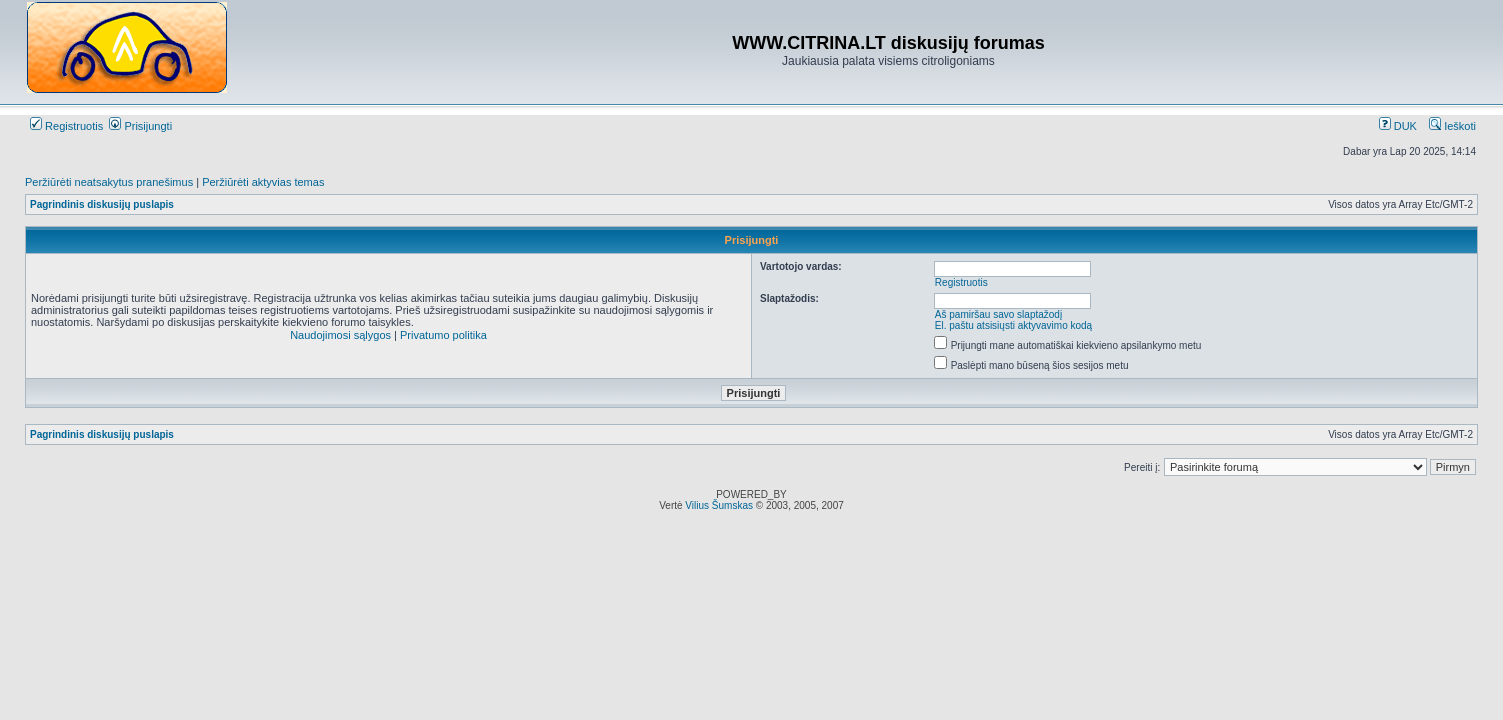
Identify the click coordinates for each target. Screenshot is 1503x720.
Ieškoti (1452, 126)
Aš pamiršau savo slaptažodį (998, 314)
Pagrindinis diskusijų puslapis (102, 204)
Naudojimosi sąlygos (340, 335)
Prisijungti (140, 126)
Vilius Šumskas (719, 505)
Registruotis (66, 126)
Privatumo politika (443, 335)
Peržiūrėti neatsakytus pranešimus (109, 182)
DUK (1398, 126)
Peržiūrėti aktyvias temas (263, 182)
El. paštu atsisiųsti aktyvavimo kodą (1013, 325)
